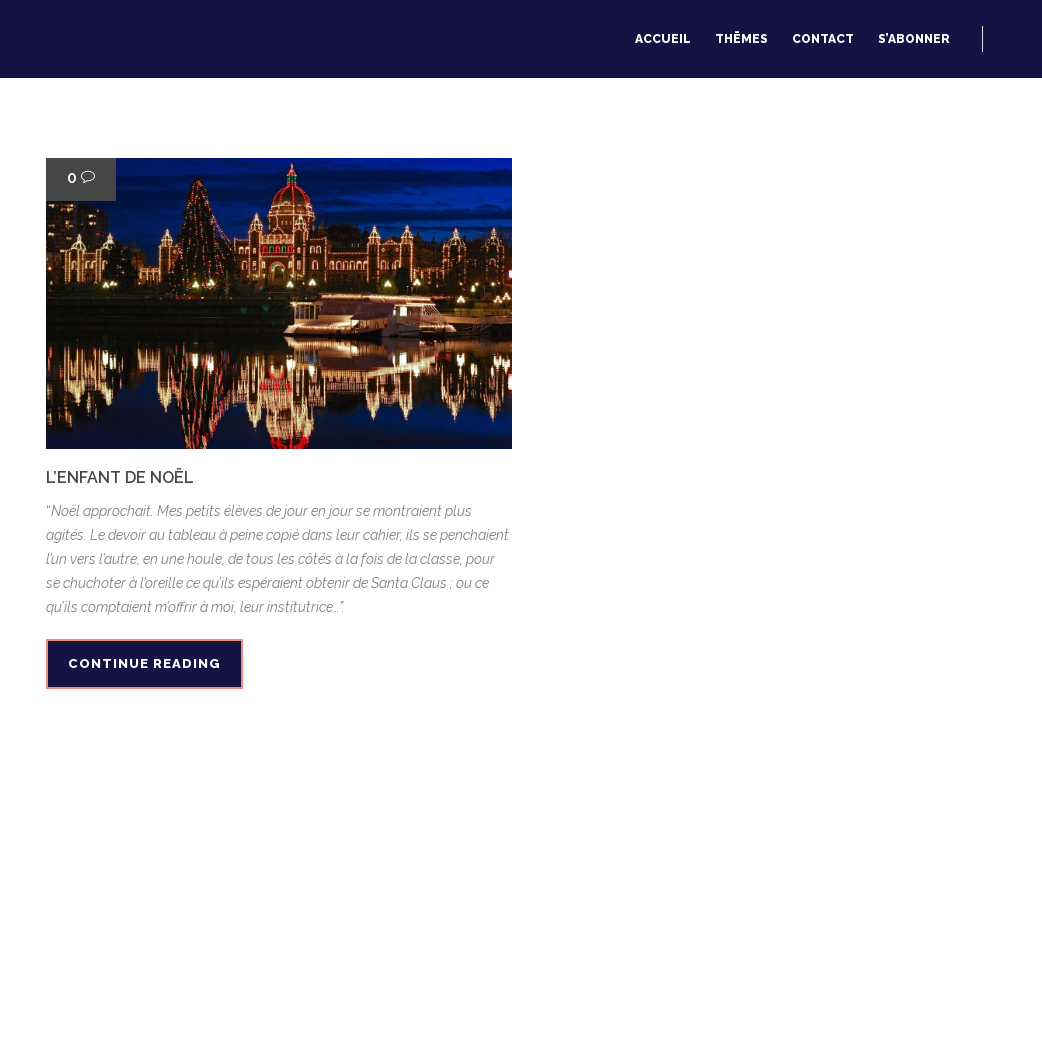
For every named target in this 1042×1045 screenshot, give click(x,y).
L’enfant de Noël (120, 477)
